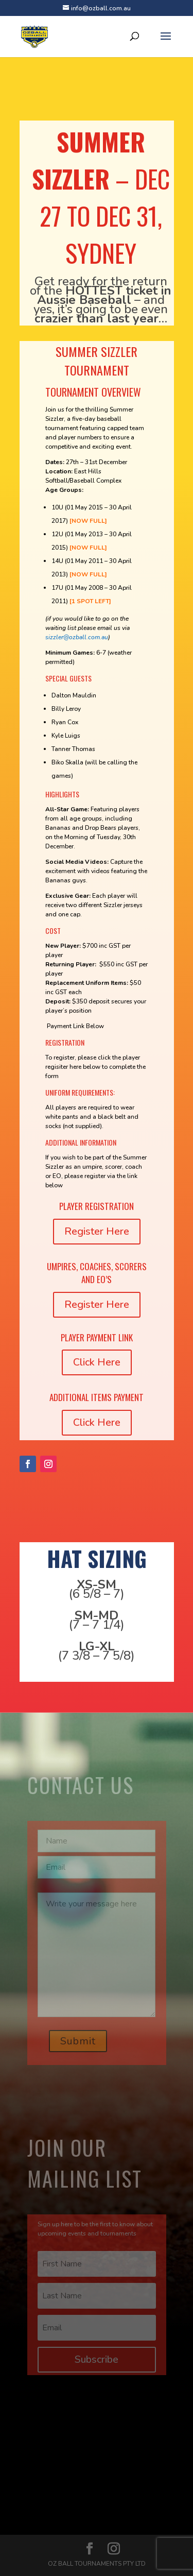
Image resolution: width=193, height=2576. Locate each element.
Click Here (96, 1362)
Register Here (96, 1231)
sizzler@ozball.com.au (76, 637)
